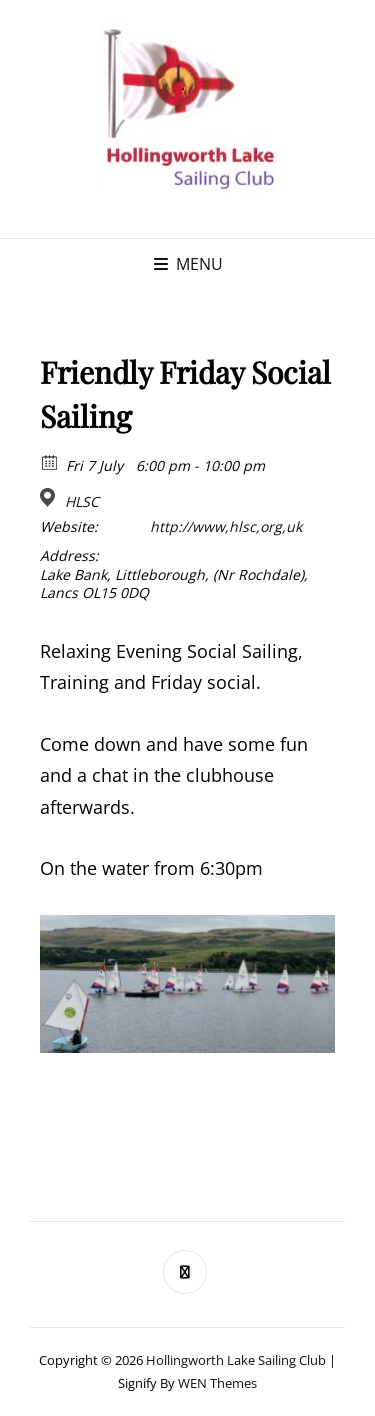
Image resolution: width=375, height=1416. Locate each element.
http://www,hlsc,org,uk (226, 527)
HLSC (82, 502)
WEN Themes (217, 1383)
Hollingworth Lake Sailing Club (236, 1360)
